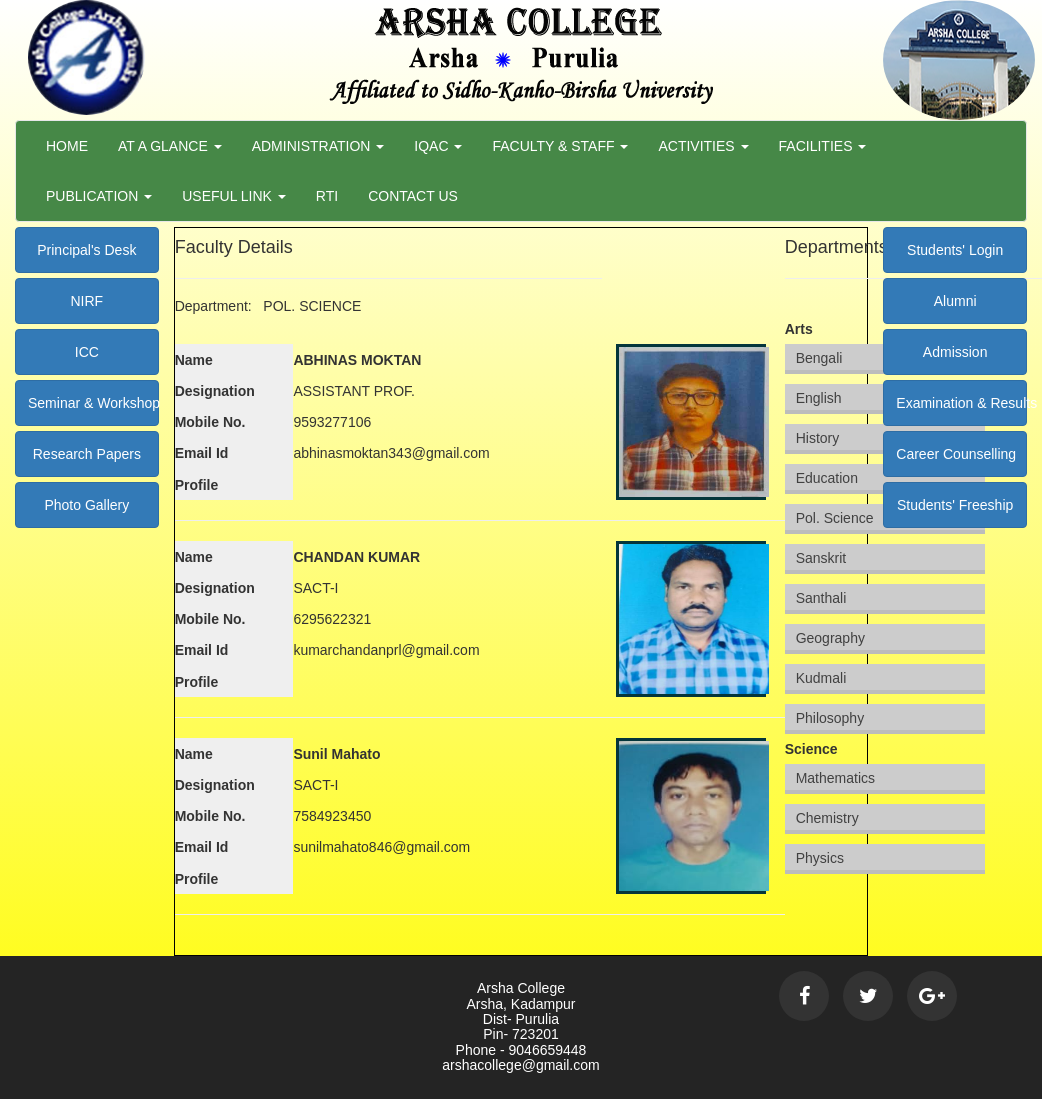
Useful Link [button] (234, 196)
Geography (830, 638)
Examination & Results (961, 403)
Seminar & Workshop (93, 403)
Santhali (821, 598)
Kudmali (821, 678)
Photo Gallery (86, 505)
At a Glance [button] (170, 146)
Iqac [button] (438, 146)
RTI (327, 196)
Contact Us (413, 196)
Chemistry (827, 818)
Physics (820, 858)
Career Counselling (956, 454)
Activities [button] (703, 146)
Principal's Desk (86, 250)
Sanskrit (821, 558)
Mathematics (835, 778)
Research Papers (87, 454)
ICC (87, 352)
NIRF (86, 301)
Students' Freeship (955, 505)
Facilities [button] (823, 146)
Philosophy (830, 718)
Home (67, 146)
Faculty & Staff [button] (560, 146)
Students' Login (955, 250)
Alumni (955, 301)
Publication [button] (99, 196)
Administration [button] (318, 146)
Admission (955, 352)
